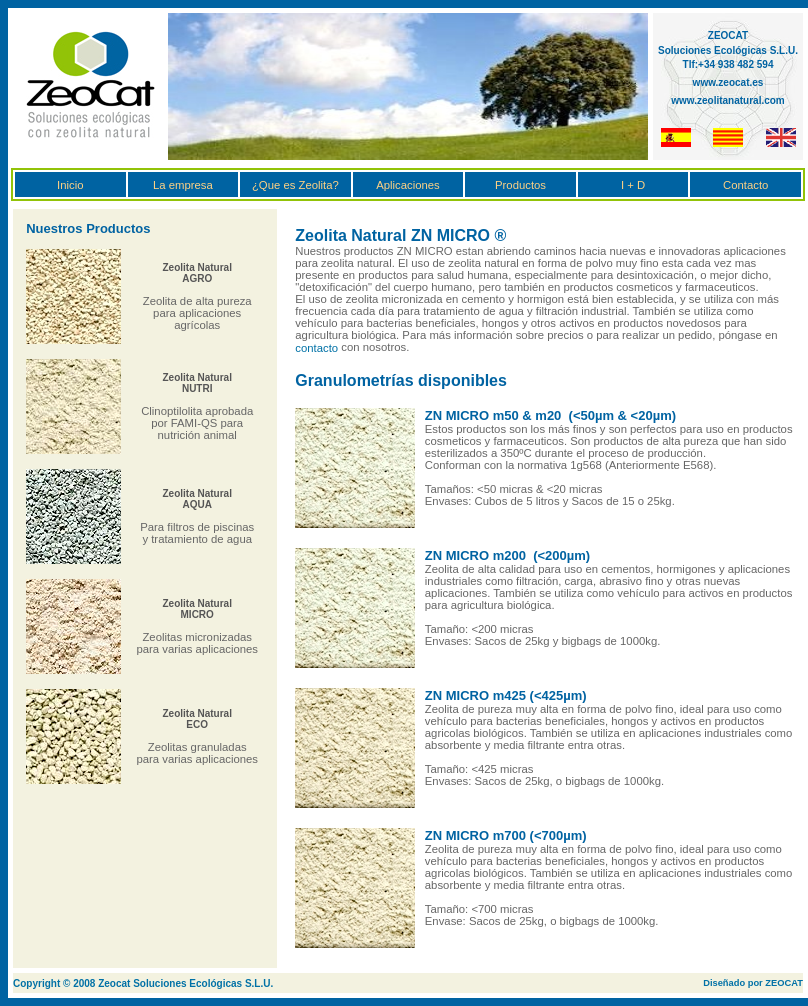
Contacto (745, 185)
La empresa (183, 185)
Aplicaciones (408, 185)
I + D (633, 185)
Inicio (70, 185)
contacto (316, 348)
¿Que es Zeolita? (295, 185)
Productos (520, 185)
